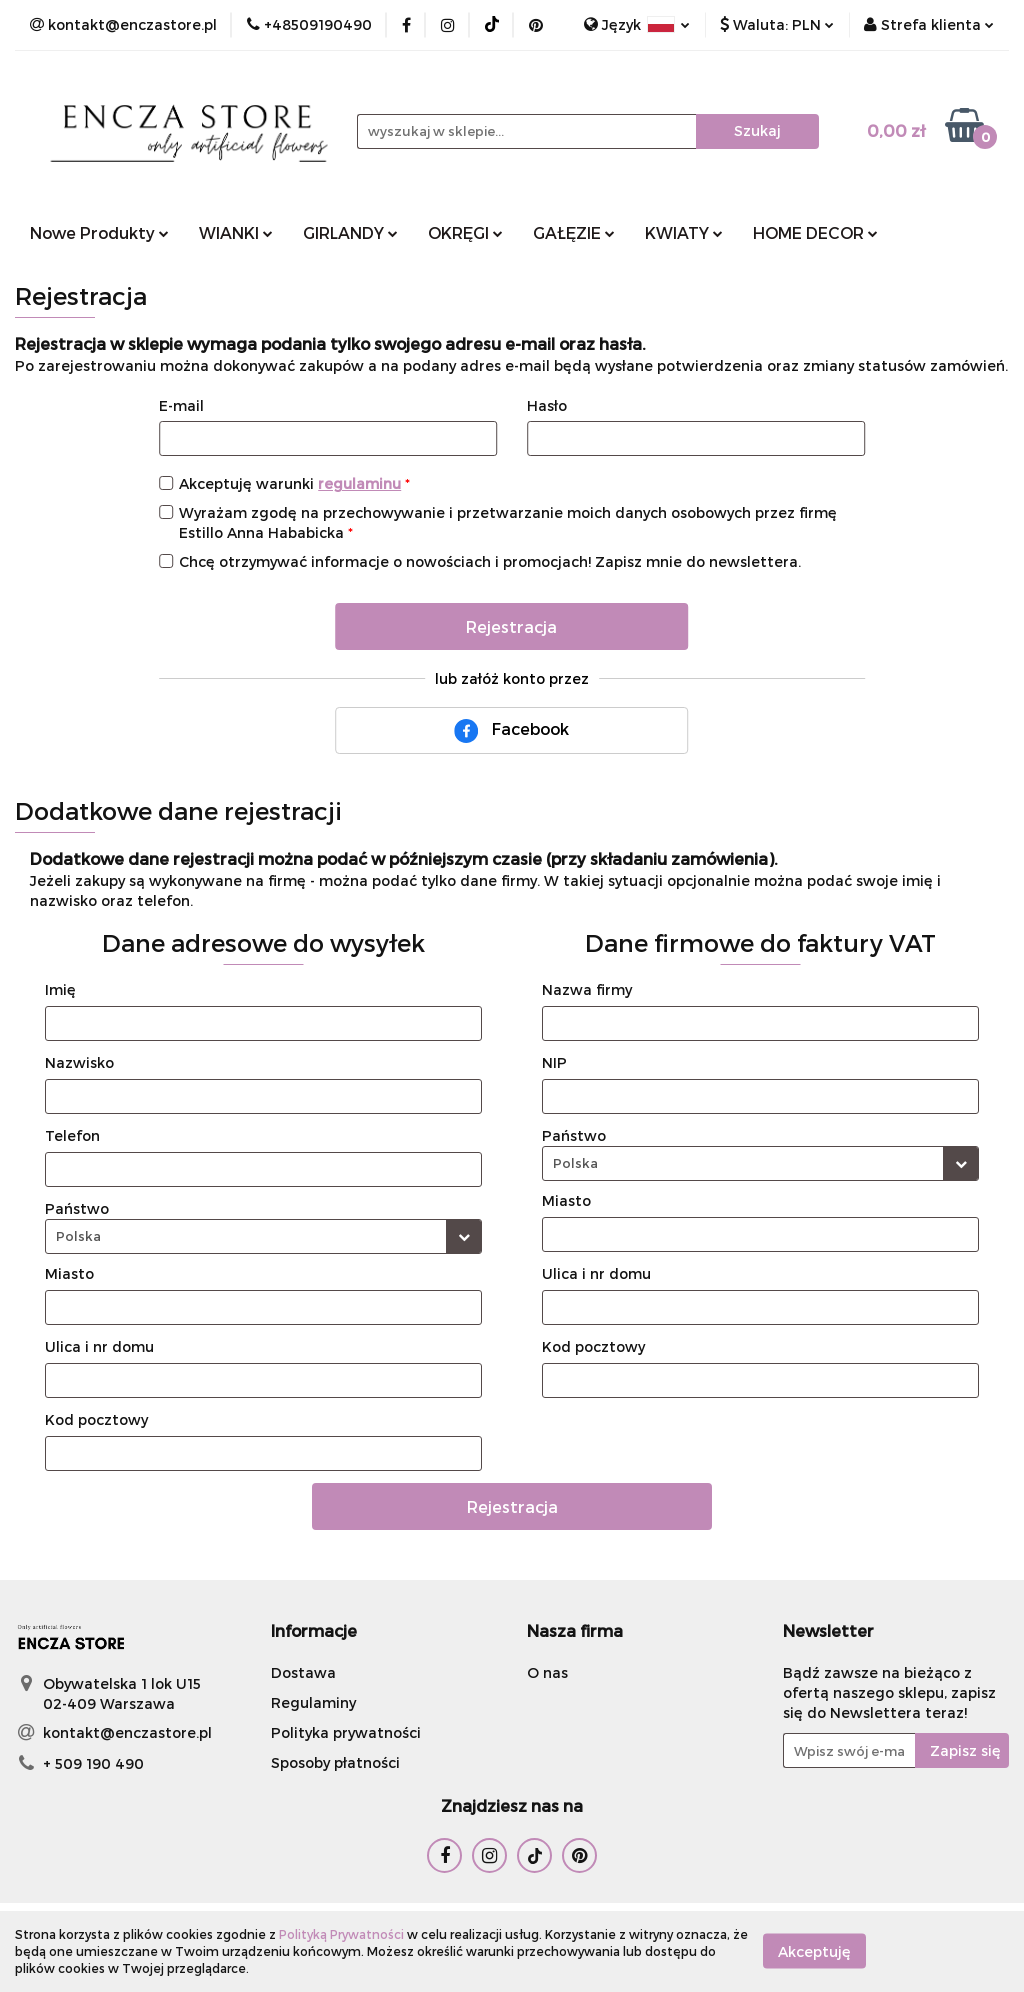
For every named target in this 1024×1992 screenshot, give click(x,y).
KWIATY (684, 232)
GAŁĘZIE (574, 232)
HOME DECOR (815, 232)
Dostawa (303, 1672)
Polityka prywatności (346, 1732)
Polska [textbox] (78, 1236)
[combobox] (263, 1236)
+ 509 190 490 (93, 1763)
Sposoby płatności (335, 1762)
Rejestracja (511, 626)
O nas (547, 1672)
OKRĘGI (465, 232)
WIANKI (236, 232)
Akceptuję (814, 1951)
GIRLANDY (350, 232)
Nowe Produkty (99, 232)
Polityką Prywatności (341, 1934)
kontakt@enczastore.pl (127, 1732)
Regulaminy (313, 1702)
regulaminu (359, 483)
